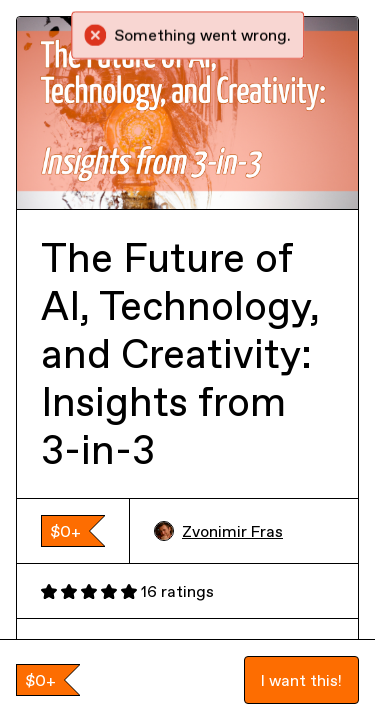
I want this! (301, 680)
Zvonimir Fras (218, 531)
